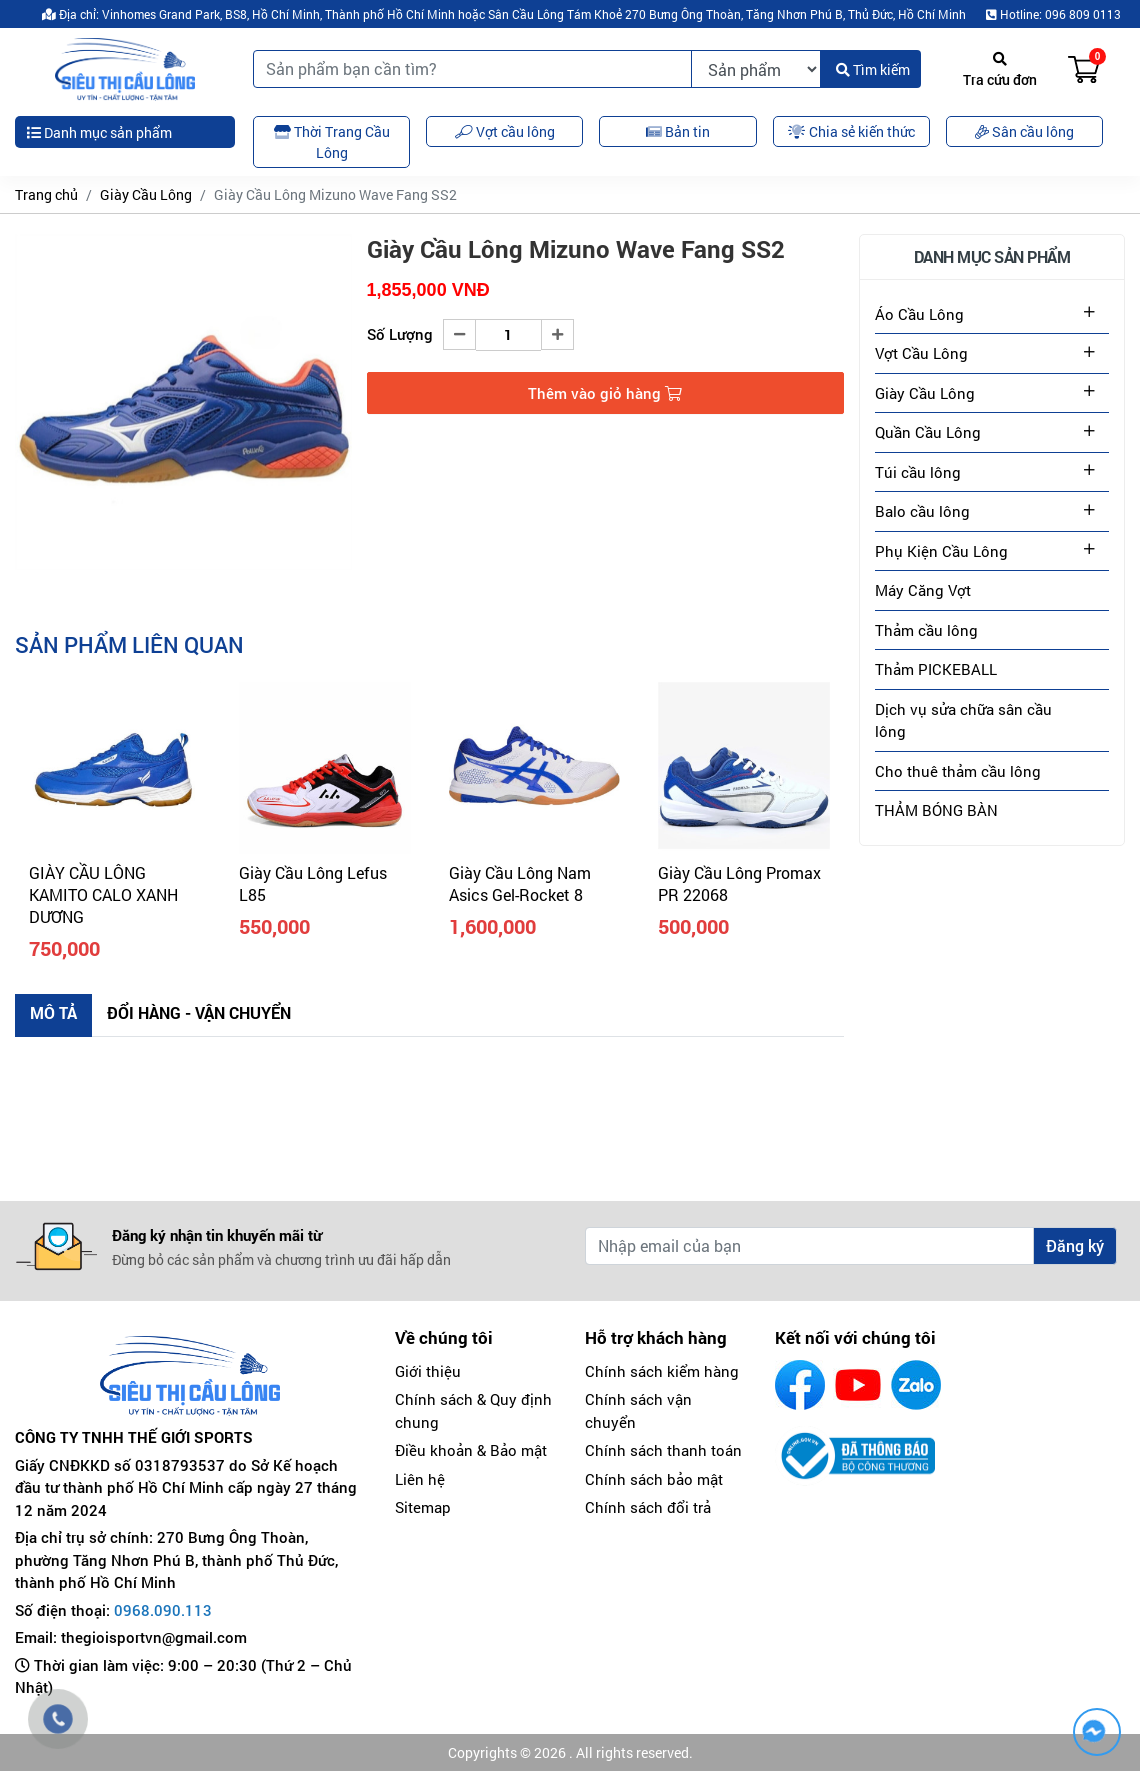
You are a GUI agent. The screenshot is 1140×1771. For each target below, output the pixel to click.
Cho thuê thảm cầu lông (958, 771)
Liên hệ (420, 1479)
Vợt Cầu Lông (921, 353)
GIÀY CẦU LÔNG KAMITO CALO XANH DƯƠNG (103, 894)
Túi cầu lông (918, 472)
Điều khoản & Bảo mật (471, 1450)
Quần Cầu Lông (928, 432)
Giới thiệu (428, 1371)
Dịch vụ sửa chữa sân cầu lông (963, 720)
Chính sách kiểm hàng (662, 1371)
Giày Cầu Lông (146, 194)
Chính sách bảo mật (654, 1479)
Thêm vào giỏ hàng (605, 393)
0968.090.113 (163, 1610)
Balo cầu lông (922, 511)
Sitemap (423, 1507)
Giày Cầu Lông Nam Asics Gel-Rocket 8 (520, 883)
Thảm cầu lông (926, 630)
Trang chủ (46, 194)
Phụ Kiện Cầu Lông (941, 551)
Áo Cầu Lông (919, 314)
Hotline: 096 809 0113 (1053, 14)
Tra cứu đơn (1000, 70)
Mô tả (53, 1012)
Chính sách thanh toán (663, 1450)
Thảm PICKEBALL (936, 669)
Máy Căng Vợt (923, 590)
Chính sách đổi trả (648, 1507)
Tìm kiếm (873, 69)
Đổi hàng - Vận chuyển (199, 1012)
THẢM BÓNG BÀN (936, 810)
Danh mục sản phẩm (99, 132)
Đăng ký (1075, 1245)
